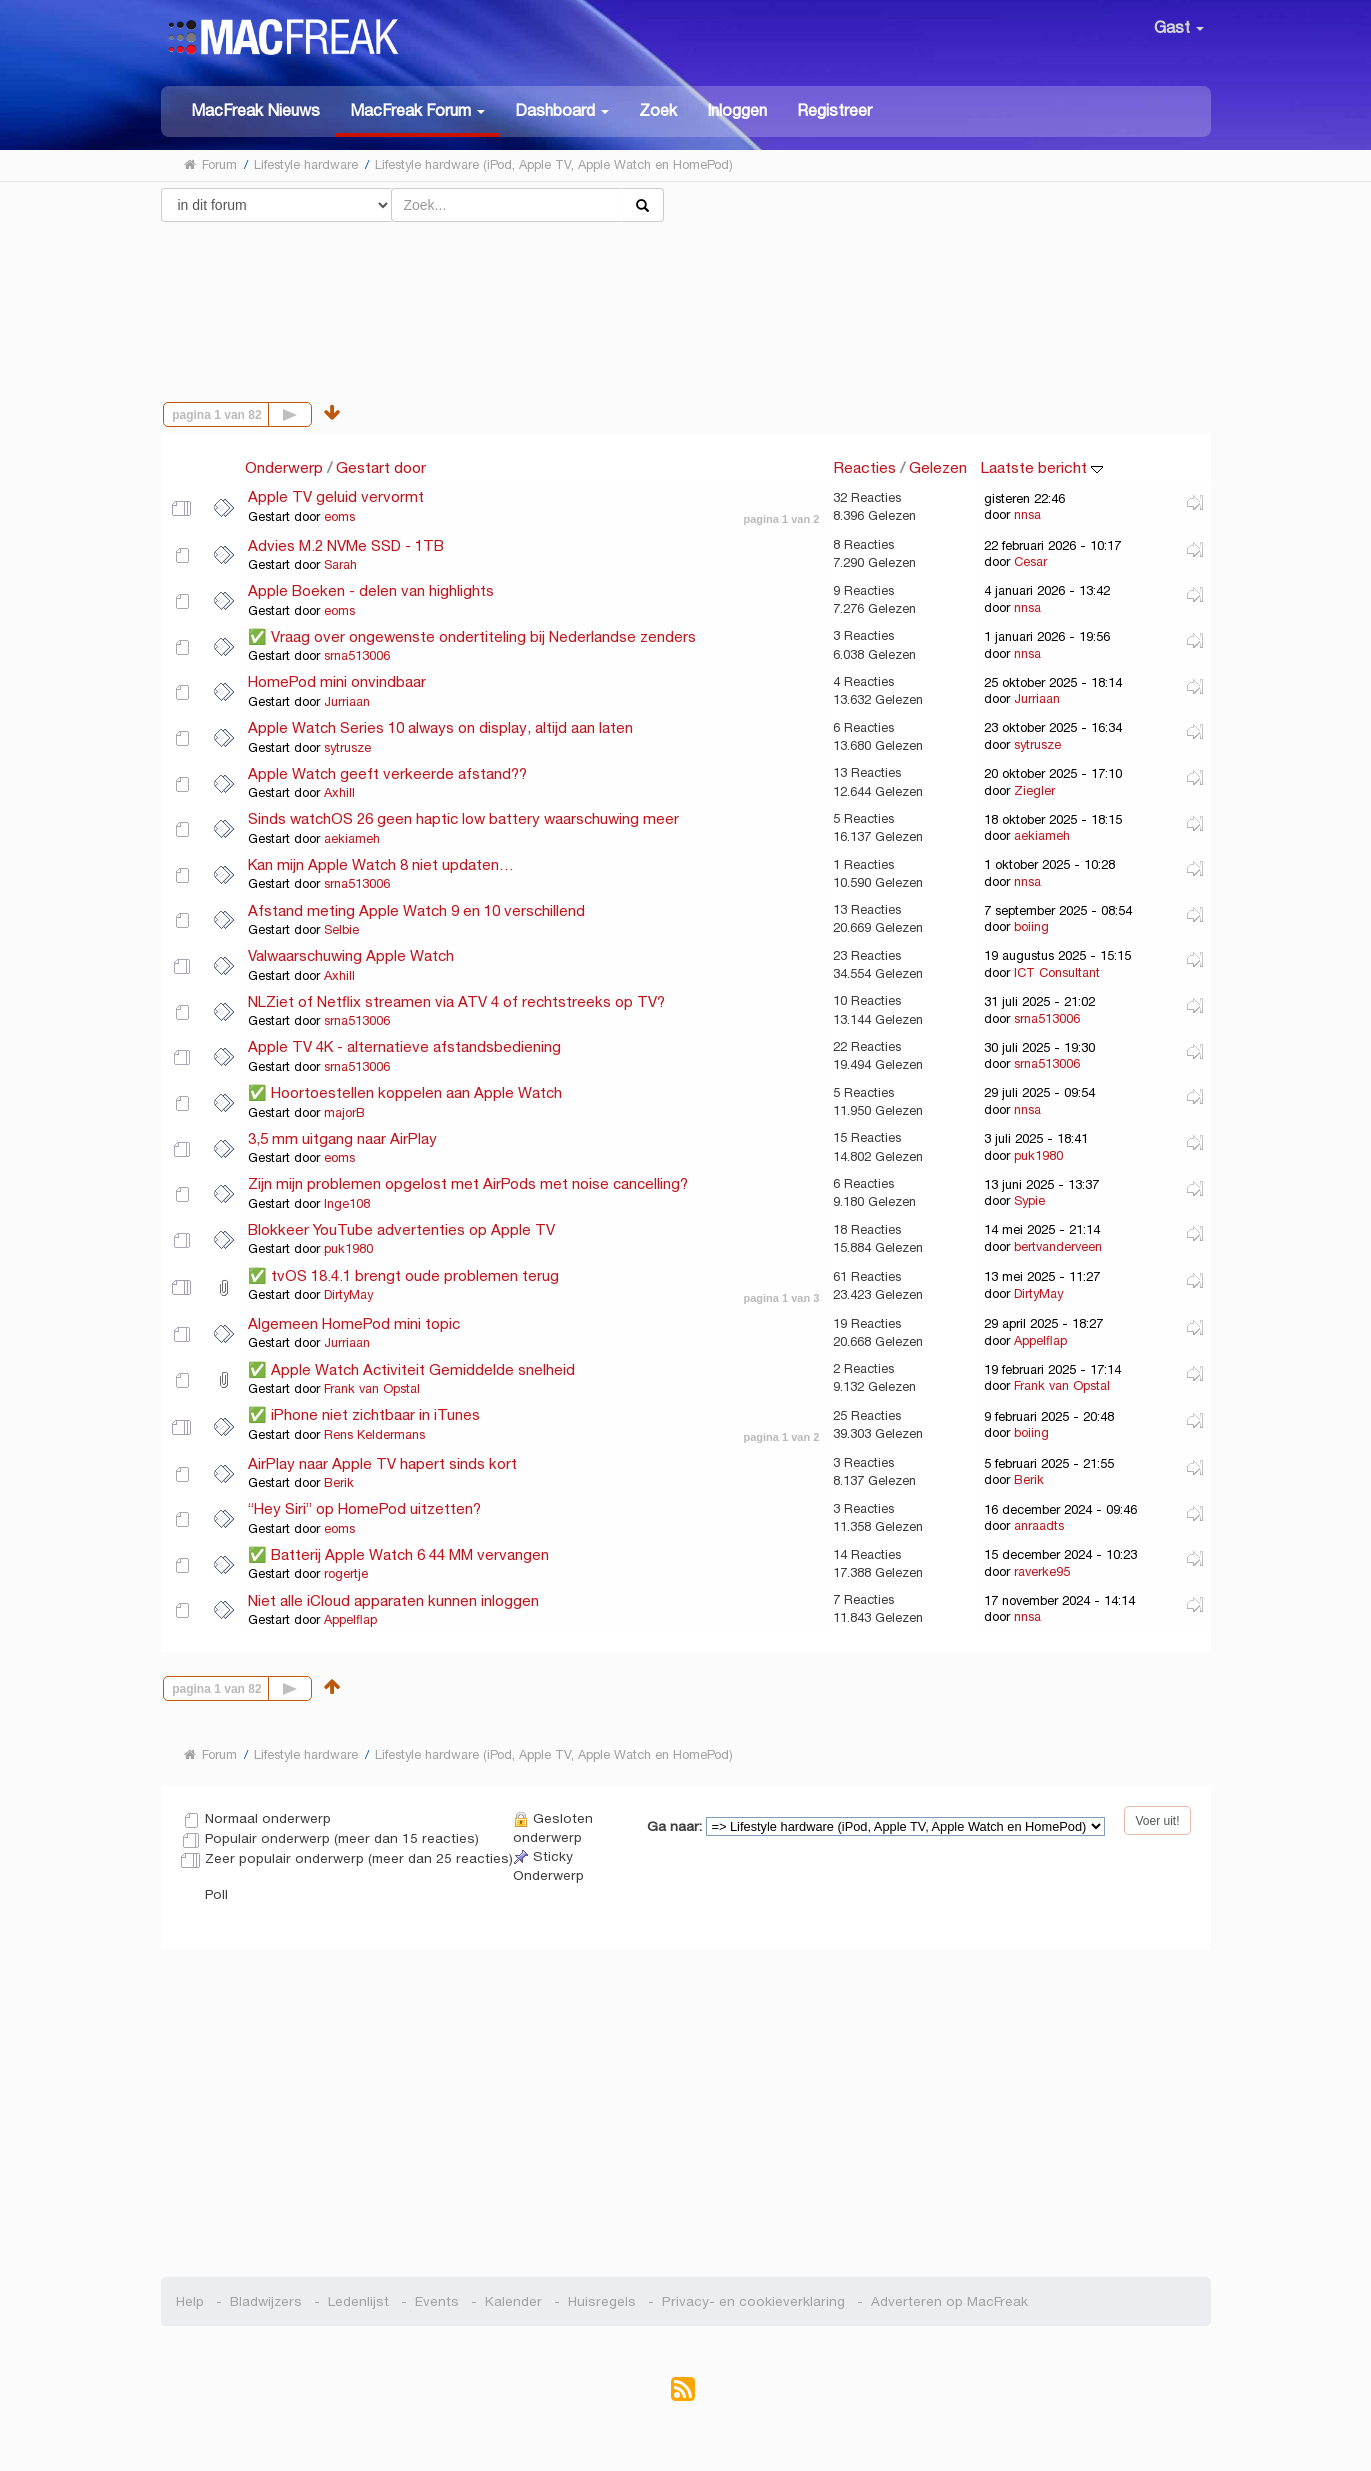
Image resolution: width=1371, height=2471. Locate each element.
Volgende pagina (311, 412)
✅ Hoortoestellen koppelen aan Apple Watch (405, 1092)
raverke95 (1042, 1572)
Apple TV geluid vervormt (336, 496)
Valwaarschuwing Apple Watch (351, 955)
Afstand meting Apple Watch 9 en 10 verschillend (416, 910)
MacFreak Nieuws (255, 110)
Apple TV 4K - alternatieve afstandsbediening (404, 1046)
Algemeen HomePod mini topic (354, 1323)
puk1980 (1038, 1156)
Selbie (341, 930)
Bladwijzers (266, 2301)
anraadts (1039, 1526)
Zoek (658, 110)
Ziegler (1034, 791)
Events (437, 2301)
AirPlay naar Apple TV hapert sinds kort (382, 1463)
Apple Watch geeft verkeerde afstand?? (387, 773)
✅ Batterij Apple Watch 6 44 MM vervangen (398, 1554)
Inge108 (347, 1204)
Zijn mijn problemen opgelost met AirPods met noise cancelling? (468, 1183)
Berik (339, 1483)
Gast (1179, 27)
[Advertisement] (685, 293)
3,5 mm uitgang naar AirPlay (342, 1138)
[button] (417, 111)
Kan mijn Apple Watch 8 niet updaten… (381, 864)
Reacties (864, 467)
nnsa (1027, 515)
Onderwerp (284, 467)
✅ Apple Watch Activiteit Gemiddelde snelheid (411, 1369)
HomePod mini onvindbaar (337, 681)
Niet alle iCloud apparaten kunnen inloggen (393, 1600)
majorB (344, 1113)
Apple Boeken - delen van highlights (371, 590)
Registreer (834, 110)
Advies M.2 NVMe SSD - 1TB (346, 545)
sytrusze (347, 748)
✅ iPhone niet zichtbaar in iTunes (364, 1414)
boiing (1031, 927)
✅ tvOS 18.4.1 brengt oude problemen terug (403, 1275)
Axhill (339, 793)
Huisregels (602, 2301)
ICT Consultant (1057, 973)
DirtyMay (348, 1295)
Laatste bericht (1041, 467)
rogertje (346, 1574)
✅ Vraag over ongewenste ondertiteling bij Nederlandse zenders (472, 636)
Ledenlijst (358, 2301)
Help (190, 2301)
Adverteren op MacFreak (949, 2301)
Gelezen (938, 467)
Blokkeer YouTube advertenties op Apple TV (401, 1229)
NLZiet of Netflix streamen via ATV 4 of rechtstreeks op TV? (456, 1001)
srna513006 (357, 656)
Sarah (340, 565)
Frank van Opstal (372, 1389)
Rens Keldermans (374, 1435)
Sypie (1029, 1201)
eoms (339, 517)
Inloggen (737, 110)
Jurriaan (347, 702)
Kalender (513, 2301)
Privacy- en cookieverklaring (753, 2301)
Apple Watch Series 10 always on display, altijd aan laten (440, 727)
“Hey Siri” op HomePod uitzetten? (364, 1508)
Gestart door (381, 467)
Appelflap (1040, 1341)
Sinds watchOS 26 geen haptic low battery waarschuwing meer (463, 818)
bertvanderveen (1058, 1247)
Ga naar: (674, 1826)
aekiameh (352, 839)
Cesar (1030, 562)
